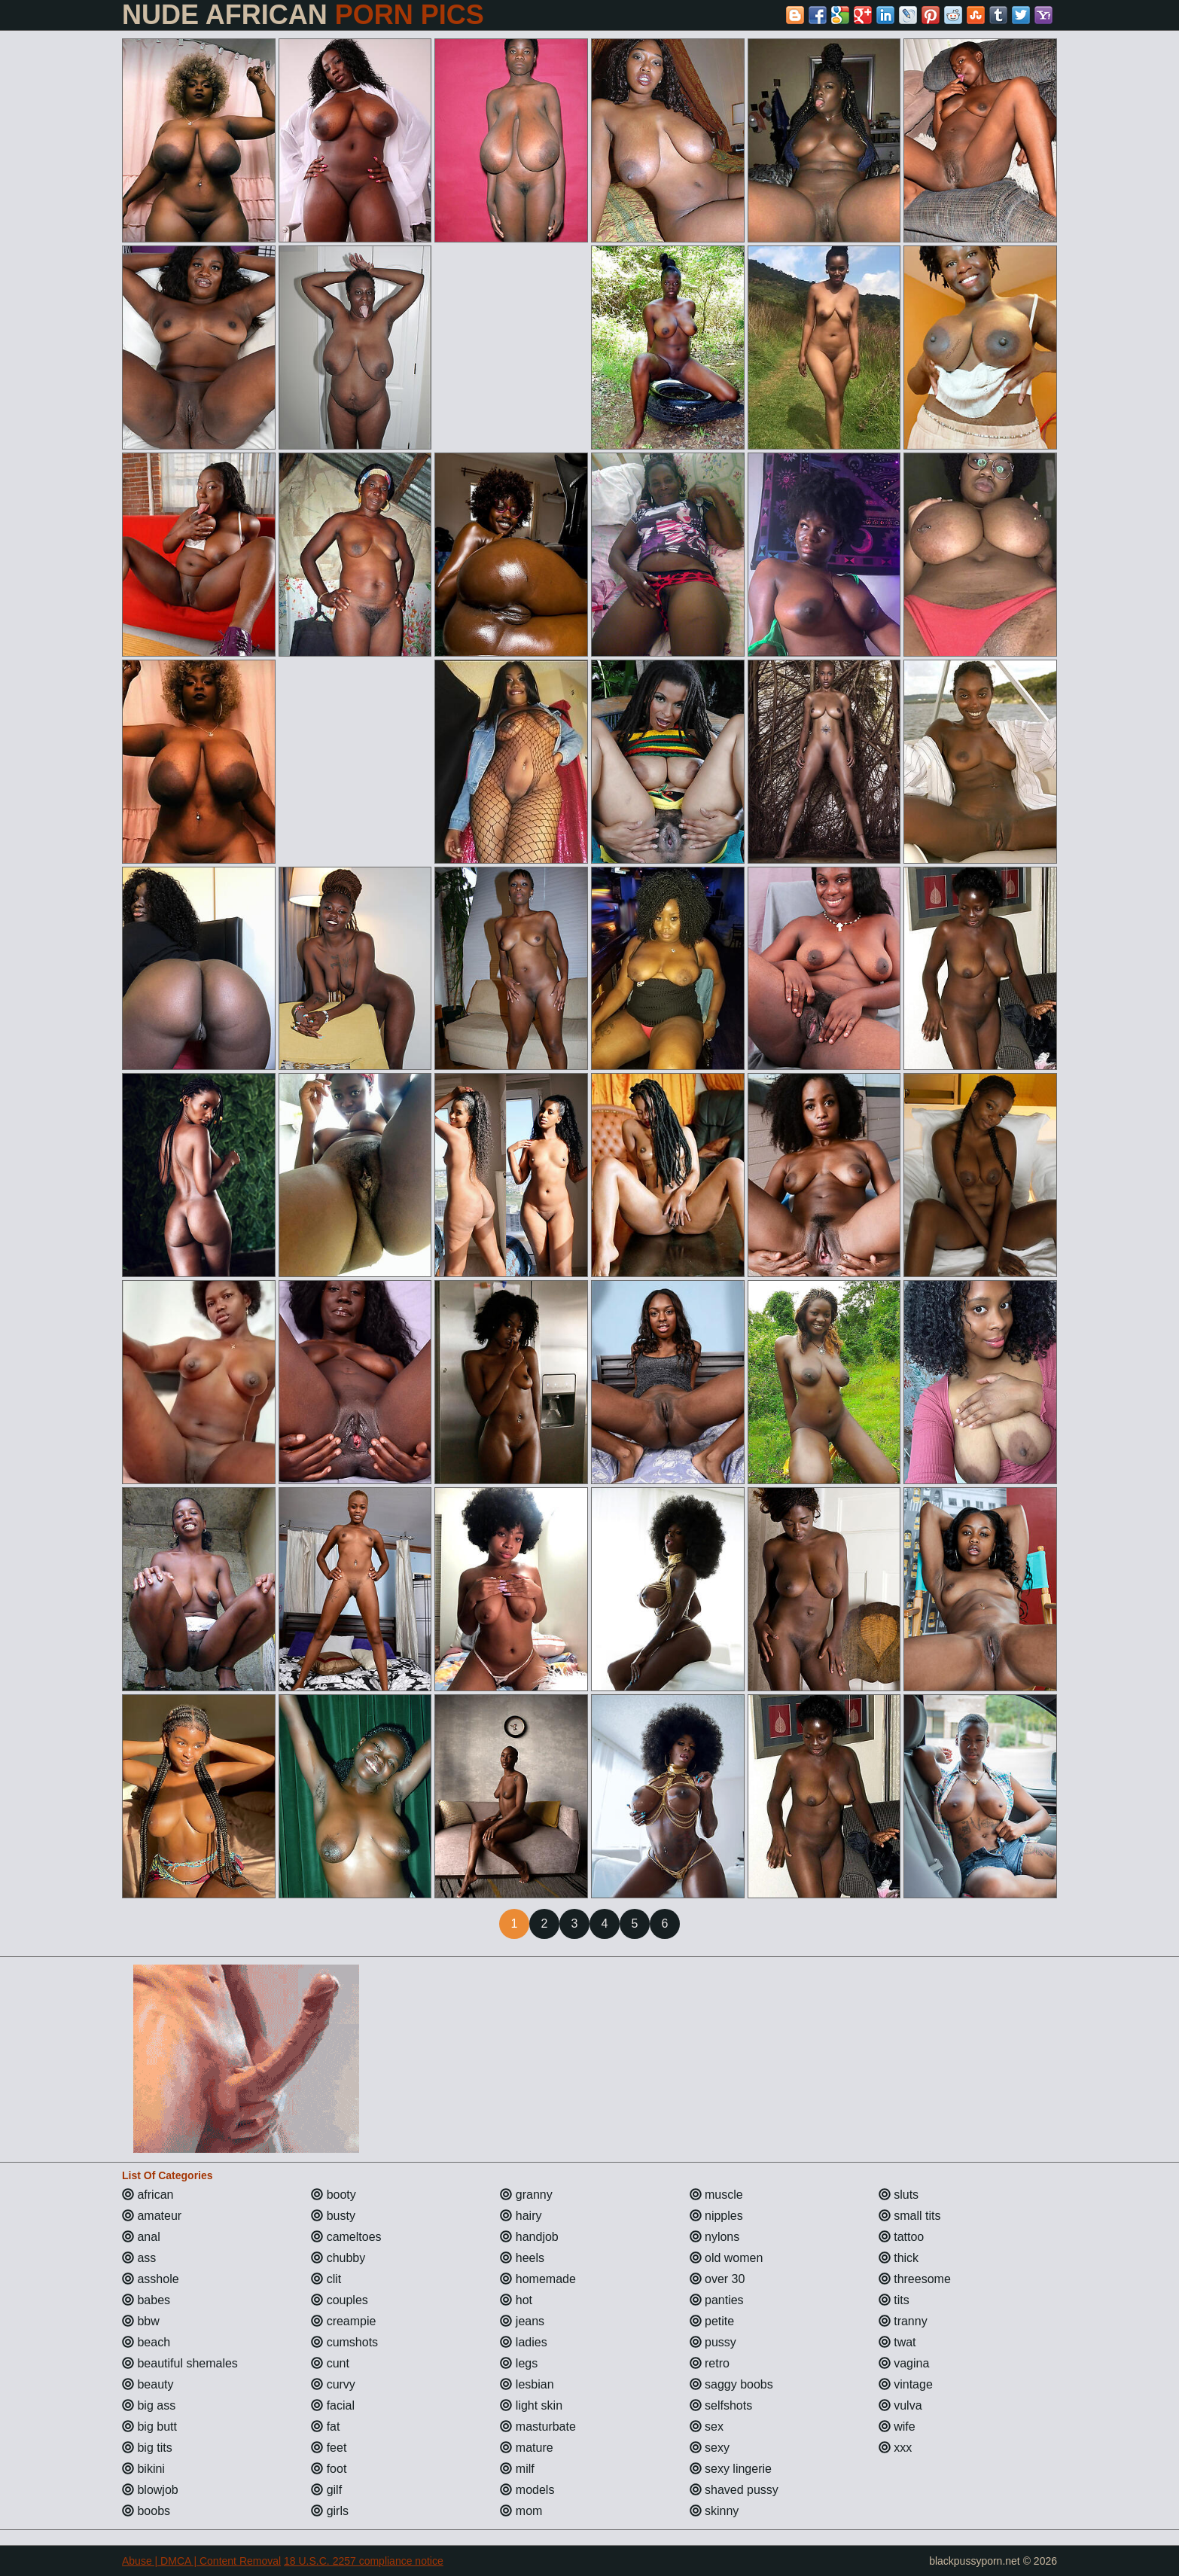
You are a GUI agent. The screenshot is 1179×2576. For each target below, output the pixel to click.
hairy (520, 2215)
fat (325, 2426)
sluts (899, 2194)
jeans (522, 2321)
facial (333, 2405)
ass (139, 2257)
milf (517, 2468)
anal (141, 2236)
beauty (147, 2384)
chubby (338, 2257)
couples (339, 2300)
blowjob (150, 2489)
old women (726, 2257)
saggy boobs (731, 2384)
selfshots (721, 2405)
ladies (523, 2342)
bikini (143, 2468)
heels (522, 2257)
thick (899, 2257)
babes (146, 2300)
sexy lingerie (731, 2468)
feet (328, 2447)
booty (333, 2194)
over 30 (717, 2279)
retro (710, 2363)
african (147, 2194)
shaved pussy (734, 2489)
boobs (146, 2510)
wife (897, 2426)
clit (326, 2279)
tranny (903, 2321)
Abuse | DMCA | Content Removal (201, 2561)
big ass (148, 2405)
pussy (713, 2342)
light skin (531, 2405)
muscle (716, 2194)
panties (717, 2300)
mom (521, 2510)
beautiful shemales (180, 2363)
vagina (904, 2363)
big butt (149, 2426)
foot (328, 2468)
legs (519, 2363)
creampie (343, 2321)
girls (330, 2510)
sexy (710, 2447)
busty (333, 2215)
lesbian (526, 2384)
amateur (151, 2215)
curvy (333, 2384)
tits (894, 2300)
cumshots (344, 2342)
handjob (529, 2236)
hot (516, 2300)
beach (146, 2342)
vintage (906, 2384)
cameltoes (346, 2236)
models (527, 2489)
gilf (326, 2489)
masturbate (537, 2426)
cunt (330, 2363)
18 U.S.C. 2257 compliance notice (363, 2561)
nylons (715, 2236)
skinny (714, 2510)
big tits (147, 2447)
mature (526, 2447)
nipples (716, 2215)
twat (897, 2342)
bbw (141, 2321)
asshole (150, 2279)
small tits (910, 2215)
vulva (900, 2405)
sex (707, 2426)
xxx (895, 2447)
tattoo (901, 2236)
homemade (538, 2279)
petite (712, 2321)
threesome (915, 2279)
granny (526, 2194)
